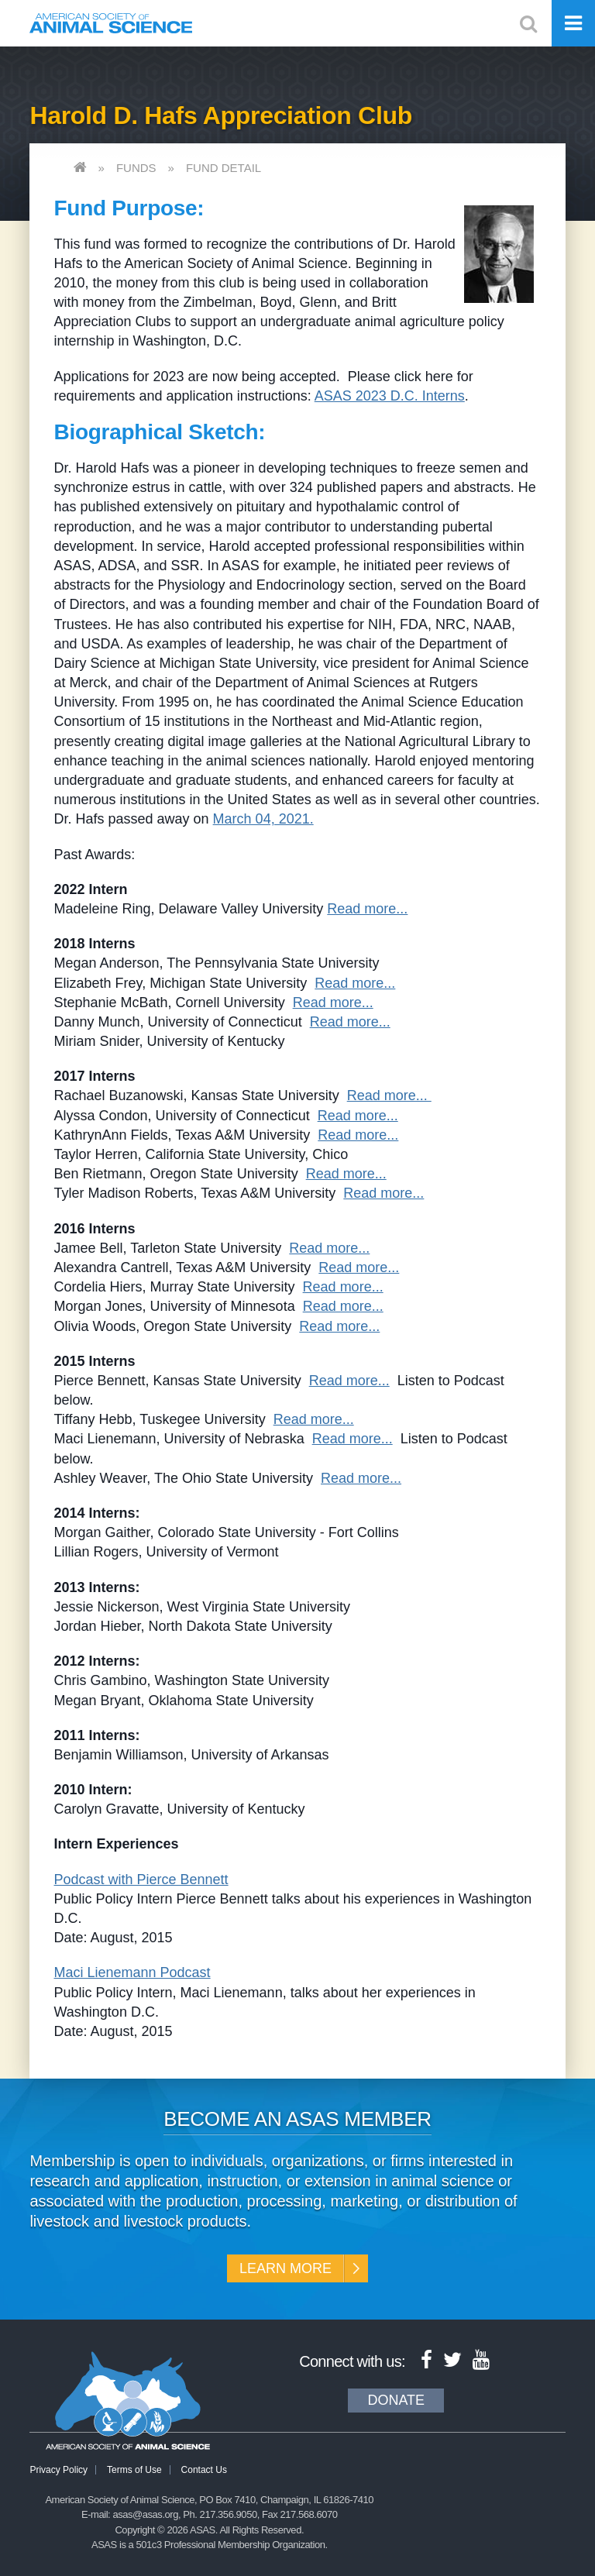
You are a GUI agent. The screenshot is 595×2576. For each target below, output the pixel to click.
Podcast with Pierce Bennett (141, 1879)
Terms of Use (134, 2469)
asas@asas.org (145, 2514)
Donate (396, 2400)
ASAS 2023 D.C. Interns (390, 396)
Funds (136, 167)
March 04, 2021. (263, 819)
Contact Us (204, 2469)
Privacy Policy (58, 2469)
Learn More (285, 2268)
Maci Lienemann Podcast (132, 1972)
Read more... (367, 909)
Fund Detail (223, 167)
